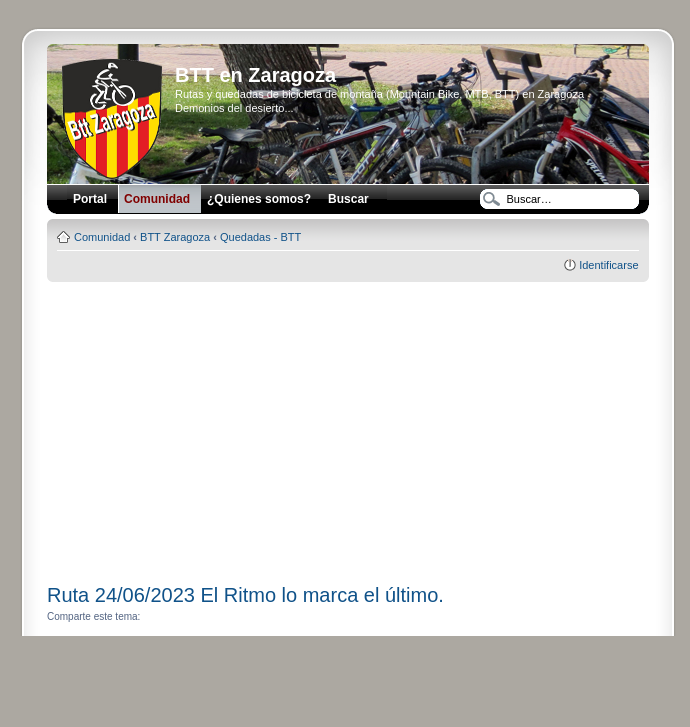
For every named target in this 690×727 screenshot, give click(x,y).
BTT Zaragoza (175, 237)
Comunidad (102, 237)
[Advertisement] (348, 426)
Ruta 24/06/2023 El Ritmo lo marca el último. (245, 595)
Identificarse (608, 265)
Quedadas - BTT (260, 237)
